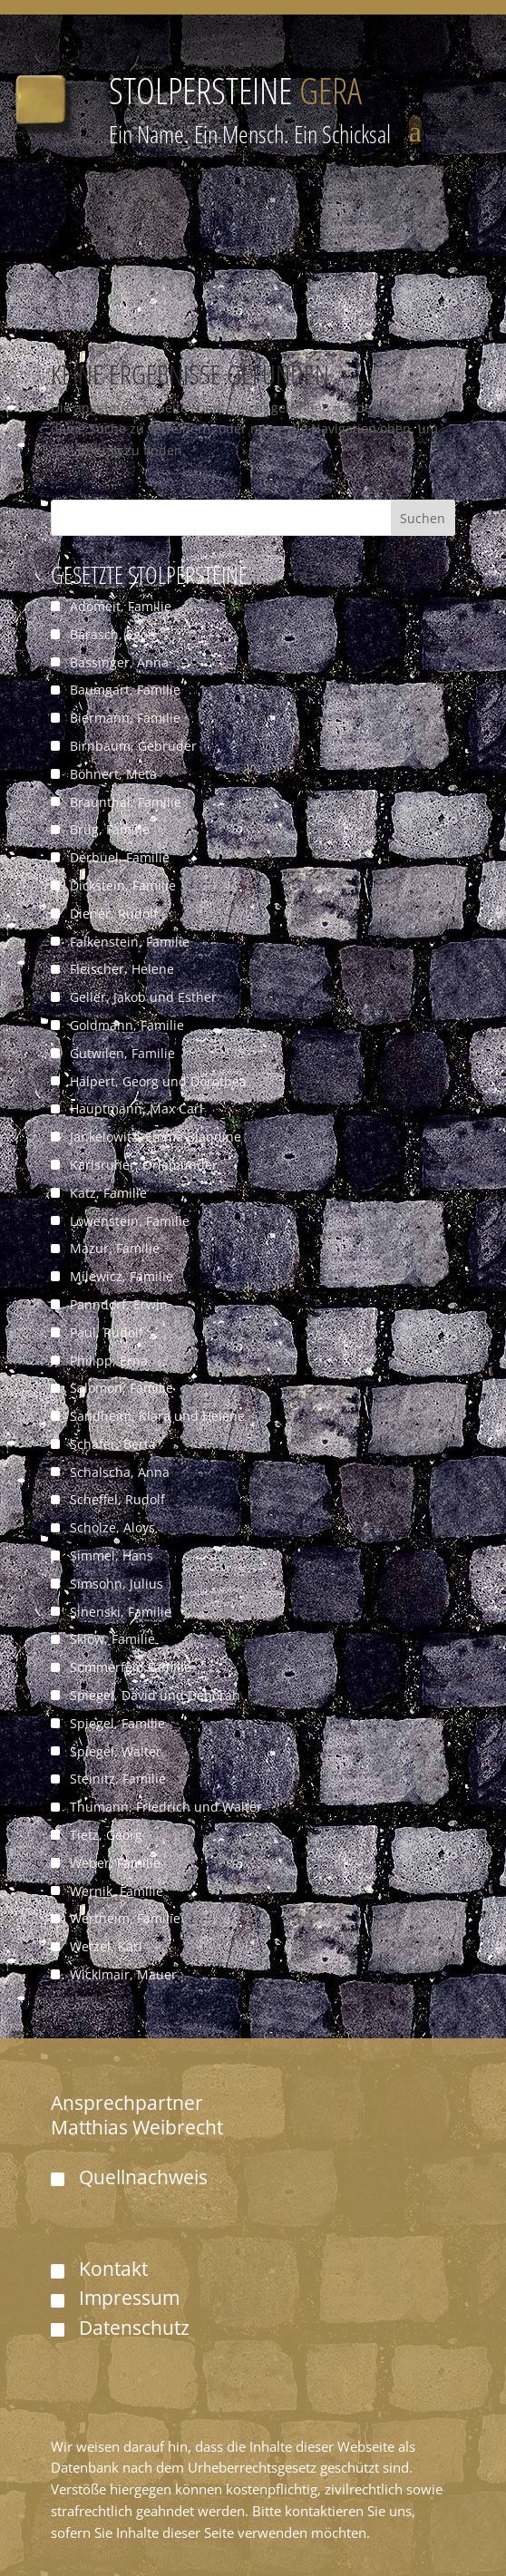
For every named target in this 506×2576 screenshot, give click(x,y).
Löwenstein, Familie (130, 1221)
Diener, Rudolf (114, 913)
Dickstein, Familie (123, 885)
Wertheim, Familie (125, 1918)
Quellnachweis (143, 2177)
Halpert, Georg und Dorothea (158, 1081)
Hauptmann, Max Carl (136, 1108)
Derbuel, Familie (120, 857)
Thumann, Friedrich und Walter (166, 1806)
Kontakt (113, 2268)
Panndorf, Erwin (119, 1304)
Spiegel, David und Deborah (155, 1695)
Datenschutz (134, 2327)
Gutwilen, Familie (122, 1053)
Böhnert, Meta (113, 774)
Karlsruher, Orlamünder (144, 1164)
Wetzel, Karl (106, 1946)
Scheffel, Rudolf (117, 1499)
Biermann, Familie (125, 717)
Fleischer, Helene (122, 968)
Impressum (129, 2297)
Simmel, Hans (111, 1555)
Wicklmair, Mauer (123, 1974)
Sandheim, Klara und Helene (157, 1415)
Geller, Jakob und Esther (143, 997)
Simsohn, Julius (116, 1583)
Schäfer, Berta (113, 1444)
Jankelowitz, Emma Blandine (155, 1136)
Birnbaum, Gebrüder (133, 745)
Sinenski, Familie (120, 1611)
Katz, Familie (108, 1192)
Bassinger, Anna (119, 662)
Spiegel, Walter (115, 1751)
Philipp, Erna (109, 1360)
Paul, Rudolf (106, 1332)
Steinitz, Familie (118, 1778)
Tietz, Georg (106, 1834)
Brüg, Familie (110, 829)
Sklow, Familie (112, 1639)
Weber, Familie (115, 1862)
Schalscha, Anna (120, 1472)
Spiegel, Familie (117, 1723)
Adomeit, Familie (120, 606)
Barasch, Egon (113, 634)
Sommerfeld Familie (130, 1667)
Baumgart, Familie (125, 689)
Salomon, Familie (121, 1387)
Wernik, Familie (116, 1891)
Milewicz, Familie (121, 1276)
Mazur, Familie (115, 1248)
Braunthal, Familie (125, 802)
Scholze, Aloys (112, 1527)
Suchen (422, 518)
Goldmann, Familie (127, 1025)
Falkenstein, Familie (130, 941)
